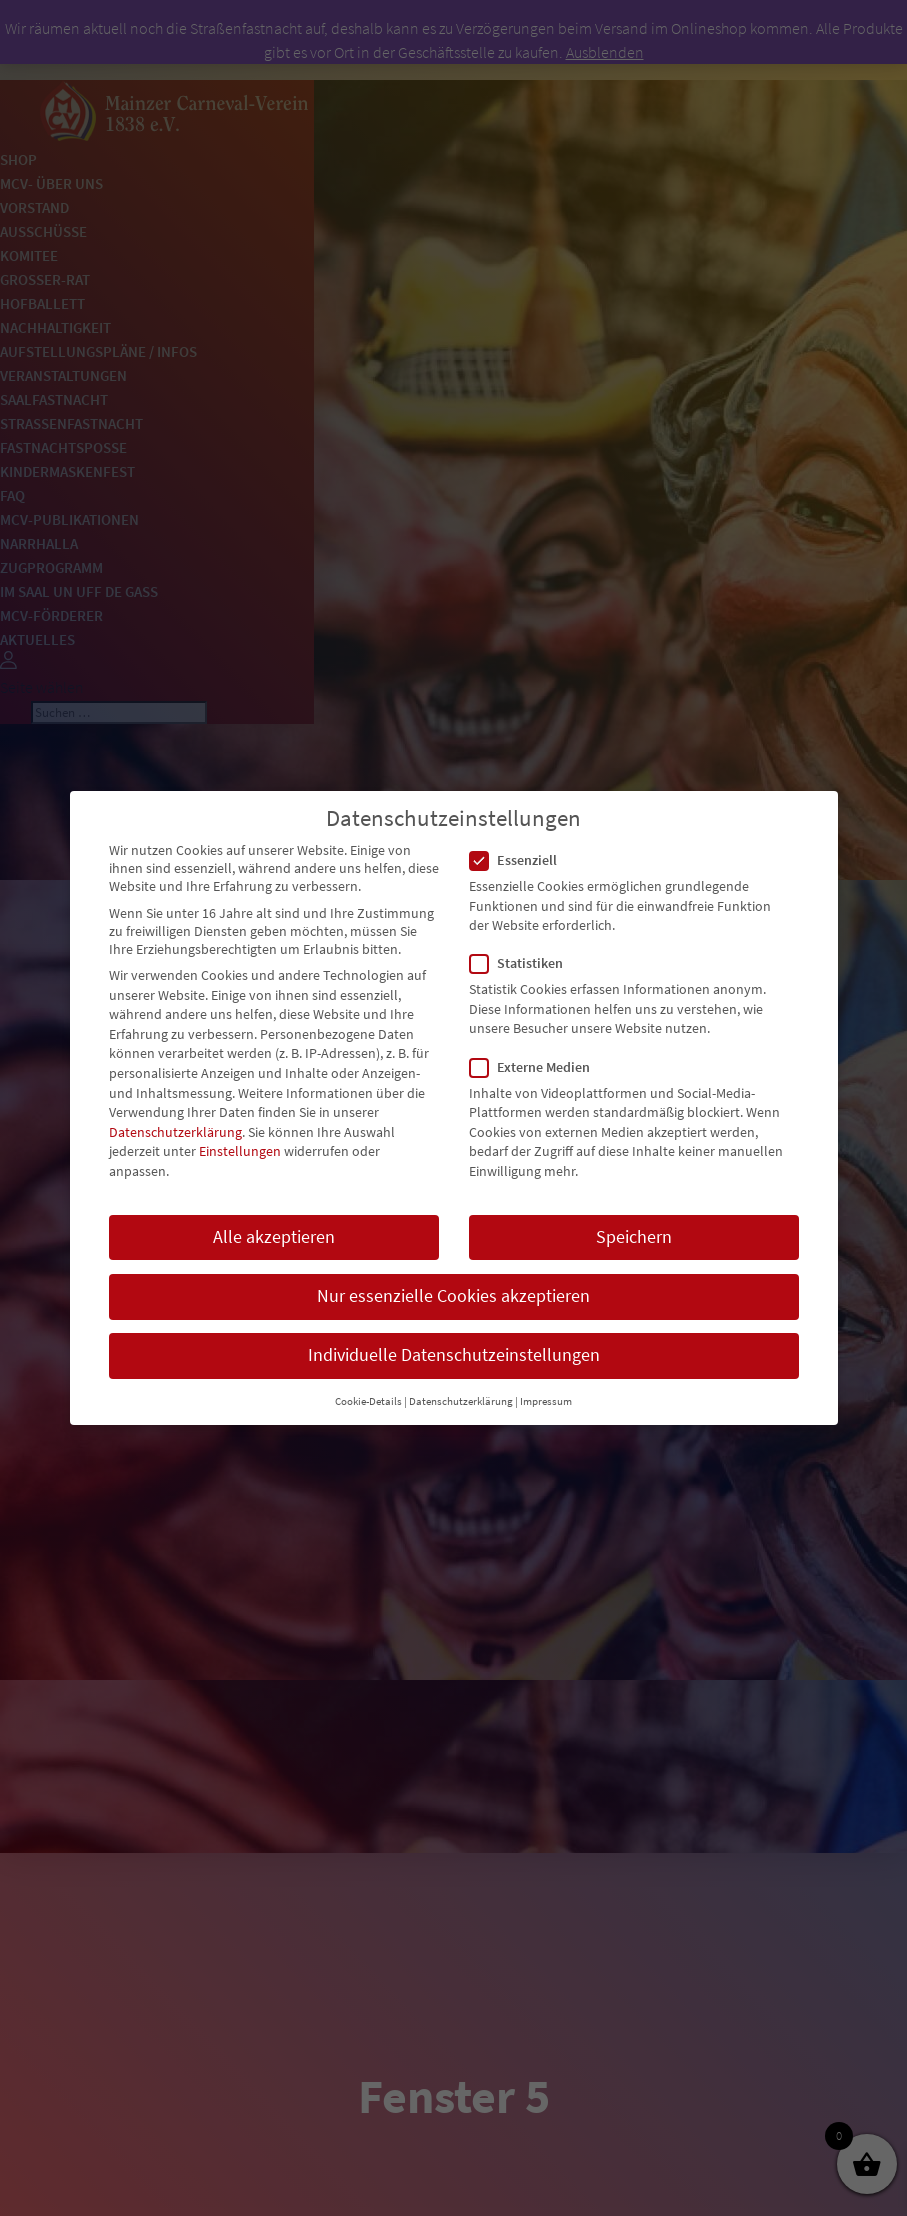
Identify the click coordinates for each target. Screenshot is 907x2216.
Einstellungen (240, 1151)
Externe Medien (538, 1067)
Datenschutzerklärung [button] (461, 1401)
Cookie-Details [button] (368, 1401)
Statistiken (524, 963)
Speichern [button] (634, 1237)
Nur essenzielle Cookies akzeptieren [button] (453, 1296)
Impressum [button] (546, 1401)
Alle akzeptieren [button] (274, 1237)
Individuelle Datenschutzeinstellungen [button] (454, 1355)
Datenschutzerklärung (175, 1132)
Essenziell (521, 860)
